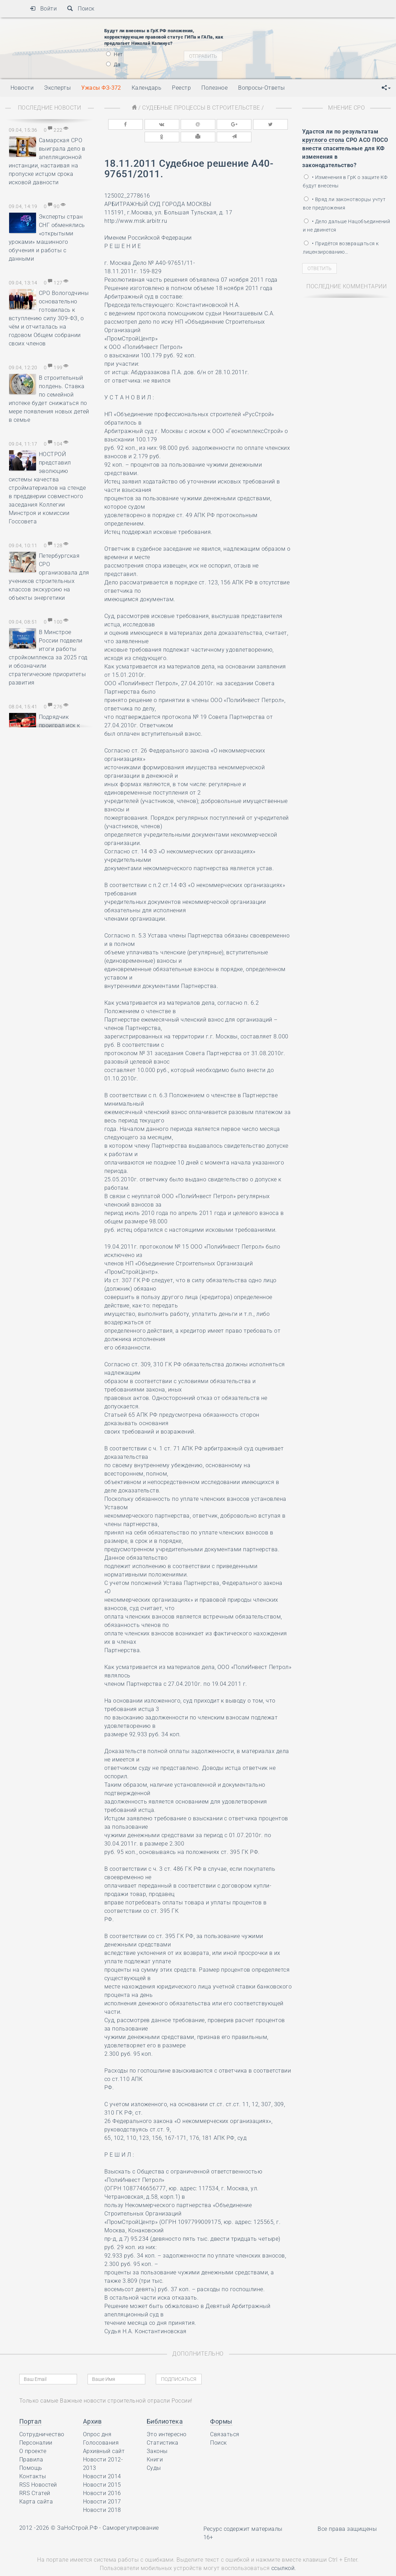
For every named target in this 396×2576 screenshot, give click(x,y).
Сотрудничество (41, 2420)
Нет (114, 54)
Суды (154, 2453)
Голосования (101, 2428)
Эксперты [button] (57, 87)
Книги (155, 2445)
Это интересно (167, 2420)
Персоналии (36, 2428)
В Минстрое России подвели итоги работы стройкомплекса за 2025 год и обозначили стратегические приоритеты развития (48, 657)
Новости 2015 (102, 2470)
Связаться (224, 2420)
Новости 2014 (102, 2462)
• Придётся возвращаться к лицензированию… (340, 248)
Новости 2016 (102, 2478)
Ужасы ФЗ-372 (101, 87)
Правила (31, 2445)
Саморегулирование (131, 2513)
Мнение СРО (346, 107)
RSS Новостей (38, 2470)
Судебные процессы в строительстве (201, 107)
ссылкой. (283, 2553)
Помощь (30, 2453)
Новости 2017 (102, 2487)
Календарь (146, 87)
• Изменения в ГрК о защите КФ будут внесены (345, 181)
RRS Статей (34, 2478)
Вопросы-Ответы (261, 87)
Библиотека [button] (165, 2407)
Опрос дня (97, 2420)
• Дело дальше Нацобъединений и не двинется (346, 226)
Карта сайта (36, 2487)
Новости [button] (22, 87)
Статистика (163, 2428)
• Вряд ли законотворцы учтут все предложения (344, 204)
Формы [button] (221, 2407)
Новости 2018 (102, 2495)
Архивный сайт (104, 2436)
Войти (43, 8)
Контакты (32, 2462)
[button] (386, 88)
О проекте (32, 2436)
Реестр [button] (181, 87)
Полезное (214, 87)
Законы (157, 2436)
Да (113, 64)
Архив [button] (92, 2407)
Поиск (80, 8)
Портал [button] (30, 2407)
